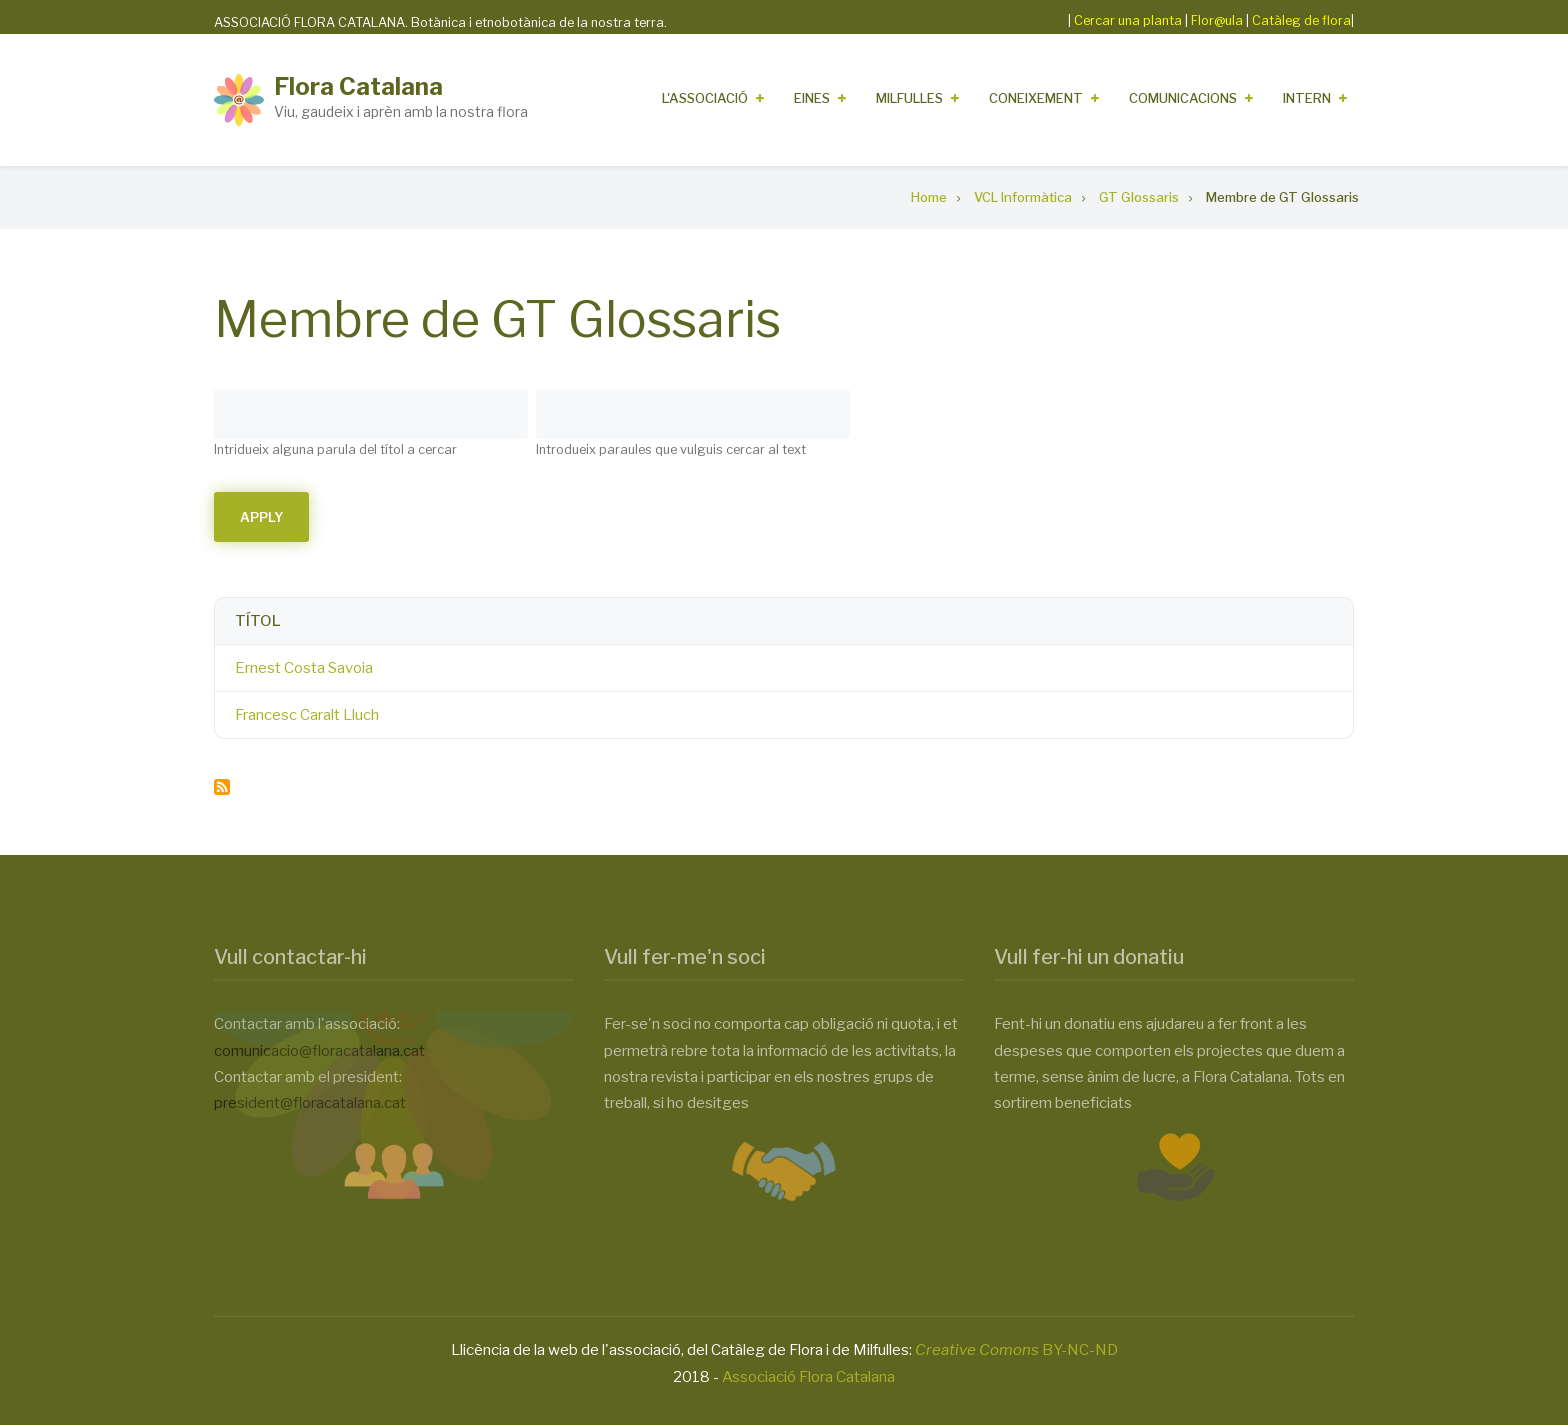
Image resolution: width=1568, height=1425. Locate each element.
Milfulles (909, 98)
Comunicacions (1183, 98)
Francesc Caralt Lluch (307, 715)
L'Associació (705, 98)
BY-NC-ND (1016, 1350)
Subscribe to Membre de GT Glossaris (222, 787)
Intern (1307, 98)
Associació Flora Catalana (808, 1377)
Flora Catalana (358, 86)
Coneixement (1036, 98)
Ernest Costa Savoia (304, 668)
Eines (812, 98)
